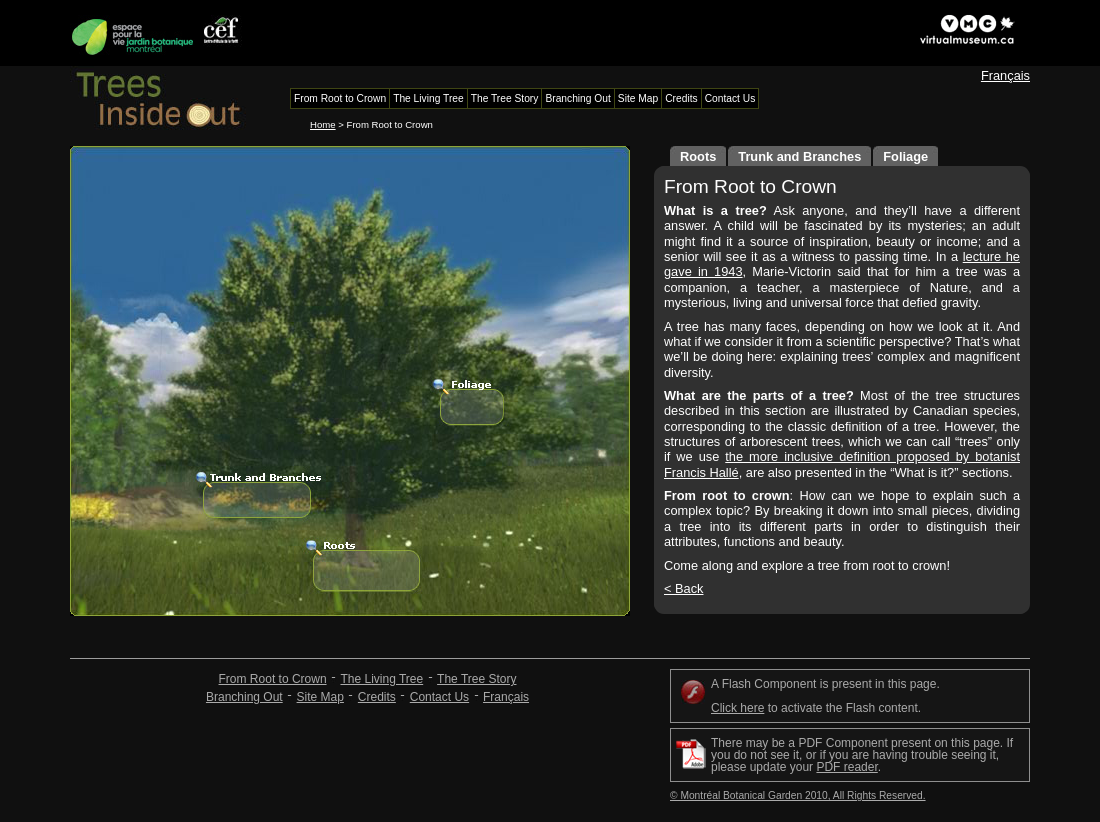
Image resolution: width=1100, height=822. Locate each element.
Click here (737, 708)
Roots (698, 156)
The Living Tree (381, 679)
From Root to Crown (273, 679)
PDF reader (846, 767)
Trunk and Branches (799, 156)
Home (323, 124)
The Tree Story (476, 679)
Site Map (320, 697)
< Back (683, 588)
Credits (377, 697)
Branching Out (244, 697)
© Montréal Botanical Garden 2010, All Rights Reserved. (798, 795)
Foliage (905, 156)
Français (1005, 75)
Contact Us (439, 697)
